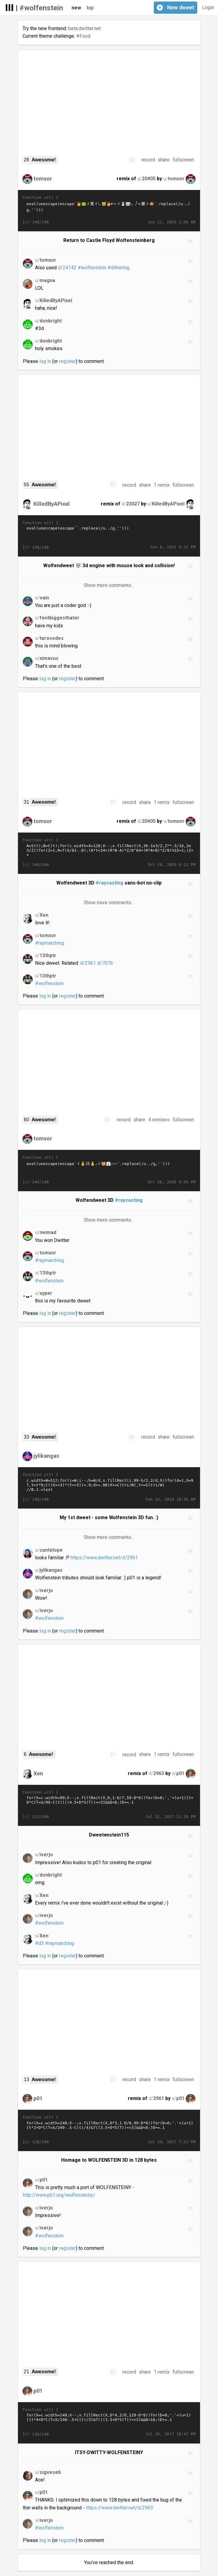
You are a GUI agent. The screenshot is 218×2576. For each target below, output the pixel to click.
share (164, 160)
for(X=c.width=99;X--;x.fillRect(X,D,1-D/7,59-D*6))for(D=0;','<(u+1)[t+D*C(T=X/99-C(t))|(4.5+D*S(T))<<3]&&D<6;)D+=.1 (109, 1804)
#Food (83, 36)
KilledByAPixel (51, 504)
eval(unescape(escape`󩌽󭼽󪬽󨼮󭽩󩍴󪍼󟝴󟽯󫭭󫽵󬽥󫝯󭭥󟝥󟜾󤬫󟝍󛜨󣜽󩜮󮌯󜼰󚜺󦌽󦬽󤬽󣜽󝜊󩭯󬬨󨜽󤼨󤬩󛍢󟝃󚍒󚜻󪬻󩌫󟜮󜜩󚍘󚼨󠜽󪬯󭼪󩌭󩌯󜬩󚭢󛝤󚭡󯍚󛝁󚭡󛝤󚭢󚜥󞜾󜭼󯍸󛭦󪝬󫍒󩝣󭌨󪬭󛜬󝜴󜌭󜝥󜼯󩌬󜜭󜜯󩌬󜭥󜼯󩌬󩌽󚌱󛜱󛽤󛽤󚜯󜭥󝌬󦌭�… (109, 535)
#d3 (39, 1943)
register (67, 361)
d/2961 (88, 963)
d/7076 (105, 963)
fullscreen (183, 160)
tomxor (42, 178)
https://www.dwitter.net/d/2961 (104, 1557)
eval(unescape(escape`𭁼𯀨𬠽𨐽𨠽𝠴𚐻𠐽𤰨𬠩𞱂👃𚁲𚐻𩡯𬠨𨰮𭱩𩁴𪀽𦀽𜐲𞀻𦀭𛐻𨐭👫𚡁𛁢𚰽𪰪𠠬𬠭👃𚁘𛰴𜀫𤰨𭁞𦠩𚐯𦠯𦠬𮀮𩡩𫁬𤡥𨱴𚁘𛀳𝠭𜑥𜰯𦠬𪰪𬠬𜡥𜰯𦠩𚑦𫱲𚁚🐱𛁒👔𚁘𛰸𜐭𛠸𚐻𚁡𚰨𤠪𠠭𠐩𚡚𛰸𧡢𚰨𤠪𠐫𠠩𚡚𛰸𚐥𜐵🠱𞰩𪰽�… (109, 1170)
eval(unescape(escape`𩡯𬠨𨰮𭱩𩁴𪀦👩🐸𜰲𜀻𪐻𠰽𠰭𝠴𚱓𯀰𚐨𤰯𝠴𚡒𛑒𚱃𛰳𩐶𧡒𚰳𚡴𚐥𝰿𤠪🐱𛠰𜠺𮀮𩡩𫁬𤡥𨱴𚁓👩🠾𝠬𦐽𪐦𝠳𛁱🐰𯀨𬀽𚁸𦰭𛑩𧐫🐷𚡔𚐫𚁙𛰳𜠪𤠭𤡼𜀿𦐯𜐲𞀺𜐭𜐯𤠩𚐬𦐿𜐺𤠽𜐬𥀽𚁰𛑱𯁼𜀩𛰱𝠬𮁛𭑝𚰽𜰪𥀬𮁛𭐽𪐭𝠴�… (109, 210)
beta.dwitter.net (84, 28)
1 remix (162, 485)
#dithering (118, 268)
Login (208, 7)
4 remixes (159, 1119)
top (90, 8)
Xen (38, 1773)
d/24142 (67, 268)
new (76, 8)
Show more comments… (109, 585)
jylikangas (46, 1456)
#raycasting (109, 883)
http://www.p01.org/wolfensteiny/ (59, 2195)
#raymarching (49, 943)
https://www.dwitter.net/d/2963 (119, 2508)
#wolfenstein (41, 8)
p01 (38, 2098)
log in (45, 361)
